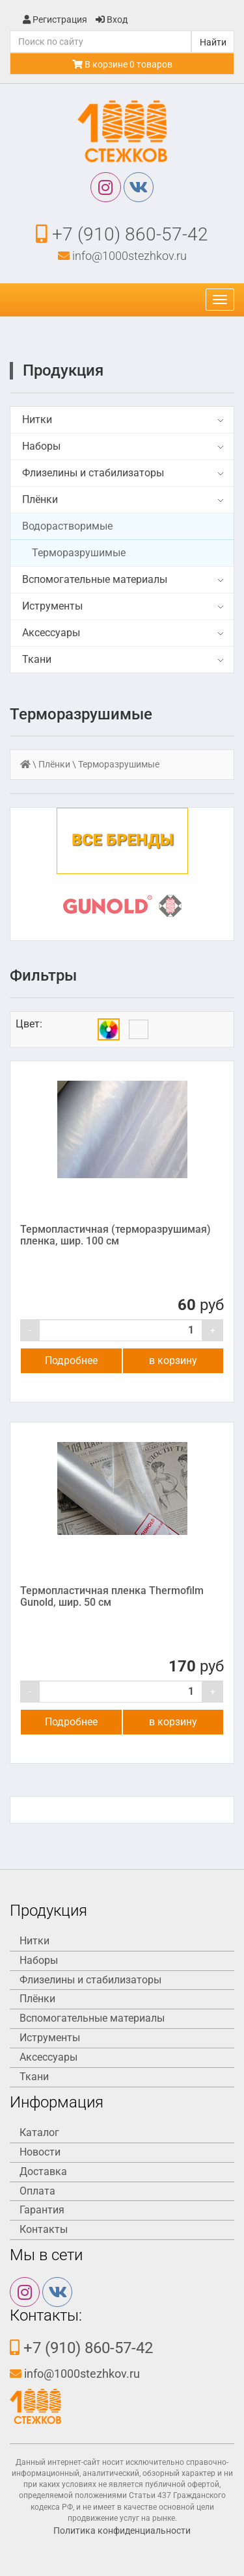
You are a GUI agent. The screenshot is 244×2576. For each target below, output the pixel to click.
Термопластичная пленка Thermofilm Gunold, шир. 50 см (112, 1596)
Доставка (43, 2171)
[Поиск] (100, 42)
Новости (40, 2152)
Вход (112, 19)
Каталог (39, 2132)
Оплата (37, 2191)
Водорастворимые (67, 526)
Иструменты (52, 606)
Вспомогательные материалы (94, 579)
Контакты (44, 2229)
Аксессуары (51, 632)
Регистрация (55, 19)
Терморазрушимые (79, 553)
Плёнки (40, 499)
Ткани (36, 659)
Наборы (41, 446)
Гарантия (42, 2210)
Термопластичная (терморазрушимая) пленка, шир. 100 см (115, 1235)
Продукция (63, 370)
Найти (213, 42)
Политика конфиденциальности (122, 2530)
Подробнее (71, 1360)
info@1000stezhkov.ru (122, 256)
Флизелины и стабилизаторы (93, 473)
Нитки (37, 419)
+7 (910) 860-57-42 (122, 234)
